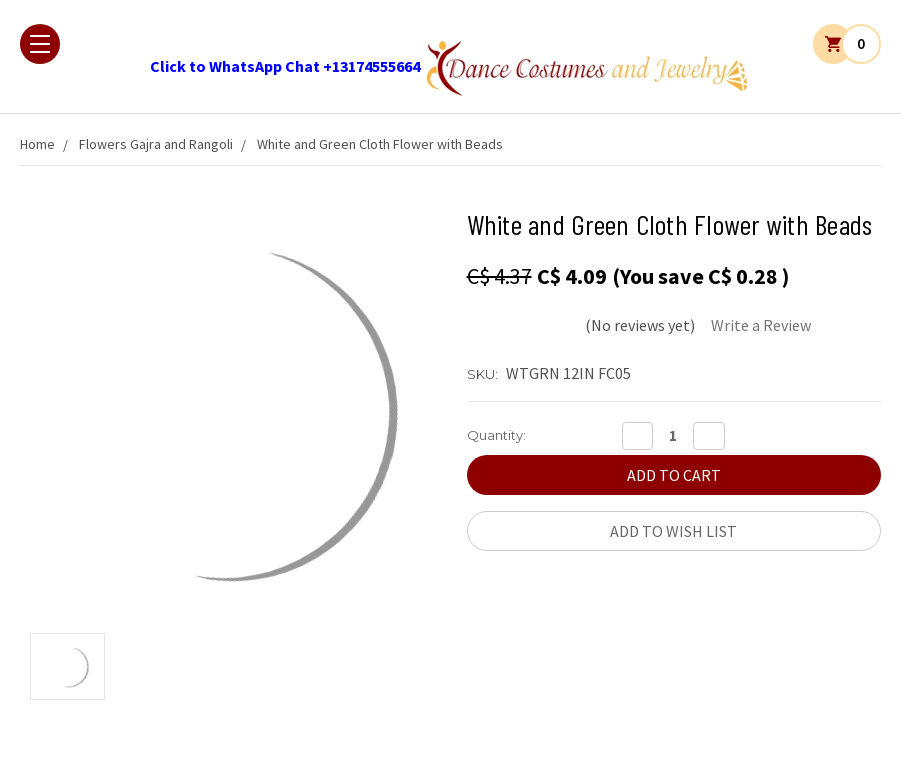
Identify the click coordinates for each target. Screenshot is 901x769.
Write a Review (761, 325)
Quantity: (496, 435)
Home (37, 144)
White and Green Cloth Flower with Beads (380, 144)
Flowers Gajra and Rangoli (156, 144)
